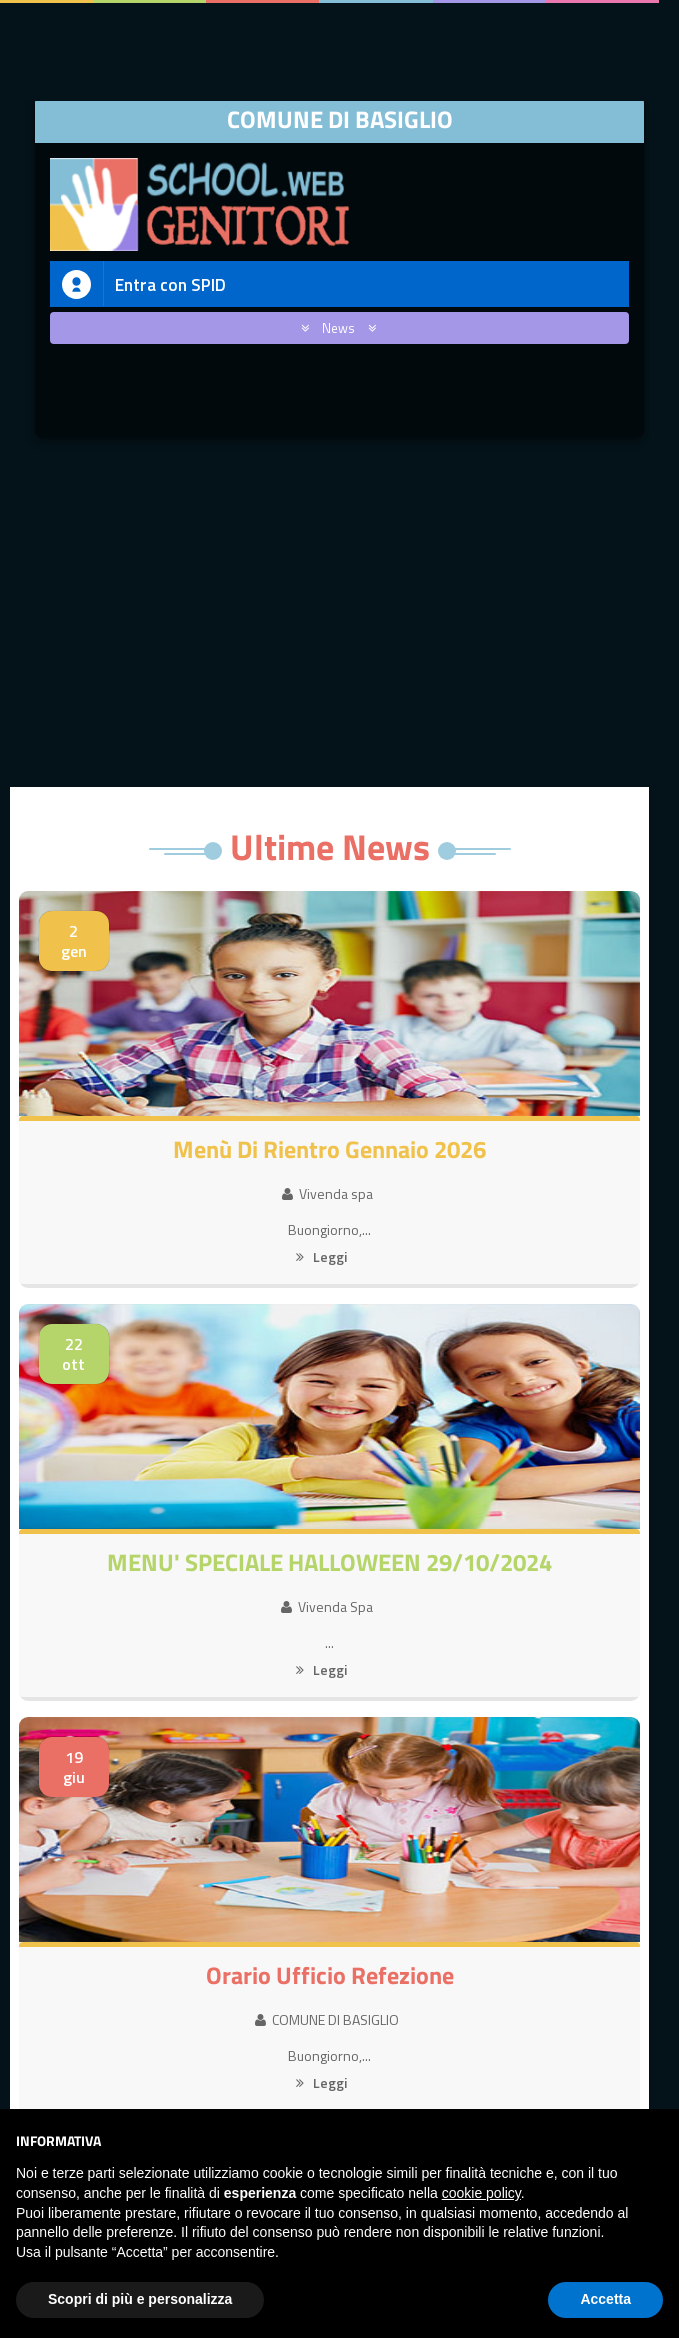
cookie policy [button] (481, 2193)
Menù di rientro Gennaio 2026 (329, 1149)
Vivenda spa (327, 1193)
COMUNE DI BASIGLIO (327, 2019)
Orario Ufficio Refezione (330, 1975)
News (335, 328)
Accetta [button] (605, 2299)
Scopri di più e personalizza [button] (140, 2299)
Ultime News (330, 846)
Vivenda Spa (327, 1606)
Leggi (321, 1256)
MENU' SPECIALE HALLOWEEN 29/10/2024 (329, 1562)
